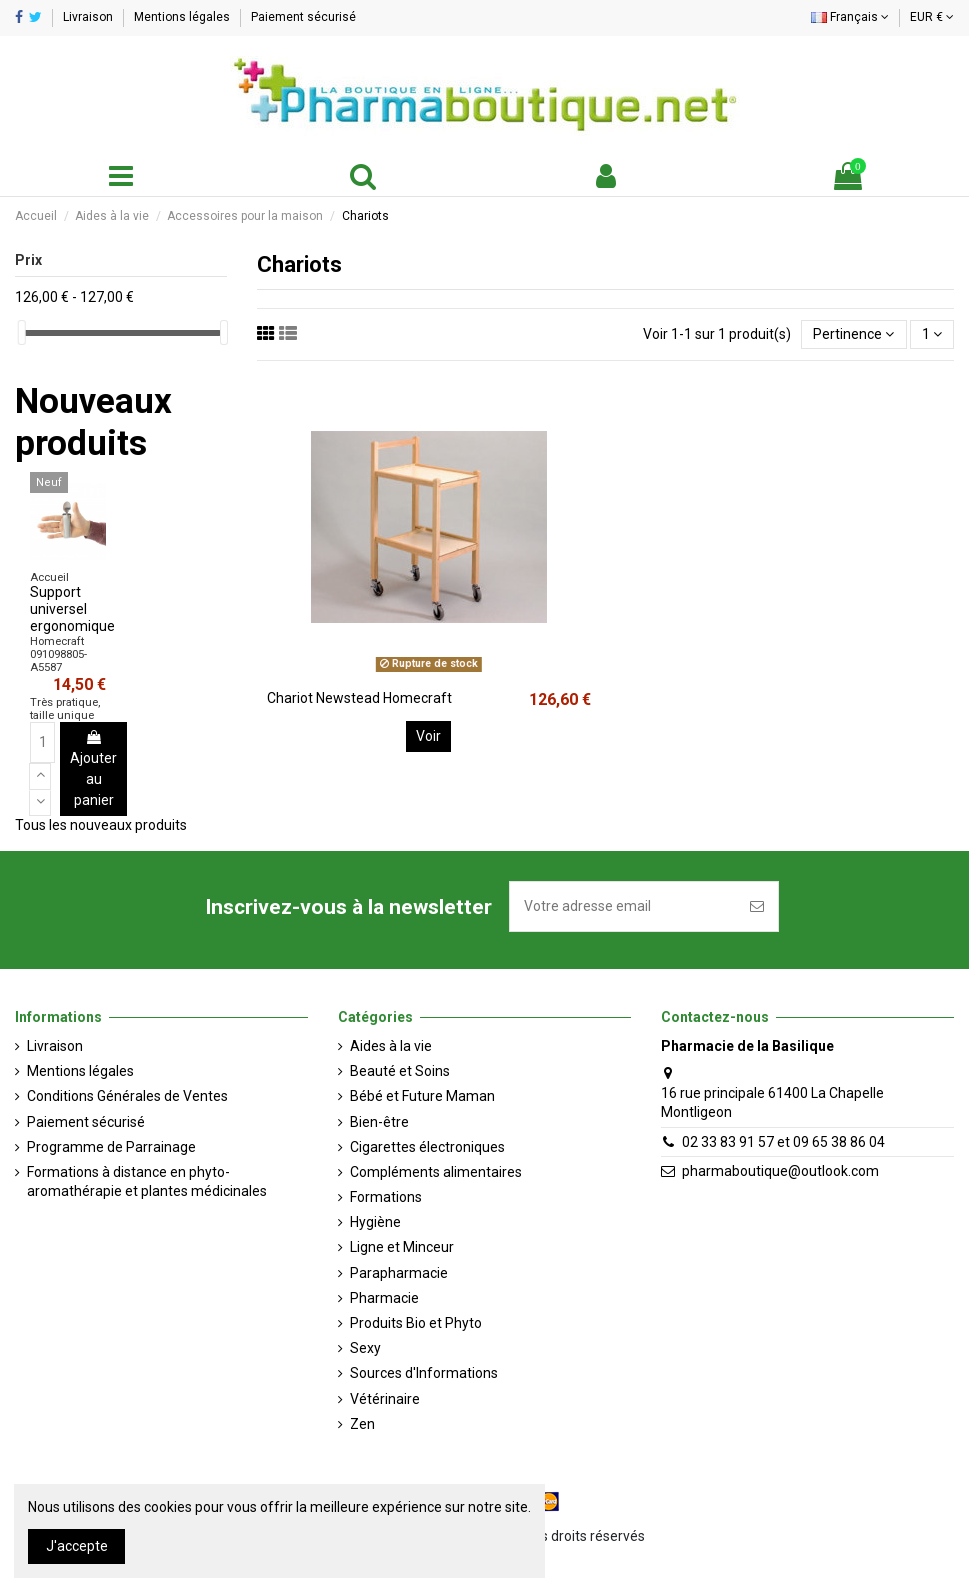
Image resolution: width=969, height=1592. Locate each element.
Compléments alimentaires (436, 1172)
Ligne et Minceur (402, 1247)
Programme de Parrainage (111, 1147)
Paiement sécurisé (303, 17)
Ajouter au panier (93, 769)
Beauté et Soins (400, 1071)
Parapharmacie (399, 1273)
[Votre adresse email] (623, 906)
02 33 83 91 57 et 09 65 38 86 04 (783, 1142)
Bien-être (379, 1122)
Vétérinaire (385, 1399)
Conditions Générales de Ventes (127, 1096)
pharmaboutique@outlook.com (780, 1171)
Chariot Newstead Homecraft (359, 698)
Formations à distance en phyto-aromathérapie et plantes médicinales (147, 1182)
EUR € (932, 17)
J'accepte (77, 1546)
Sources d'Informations (424, 1373)
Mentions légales (183, 17)
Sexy (365, 1348)
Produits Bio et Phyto (416, 1323)
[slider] (22, 332)
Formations (386, 1197)
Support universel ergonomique (72, 609)
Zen (362, 1424)
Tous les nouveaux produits (101, 825)
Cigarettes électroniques (427, 1147)
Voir (428, 736)
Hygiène (375, 1222)
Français (850, 17)
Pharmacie (384, 1298)
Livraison (89, 17)
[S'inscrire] (757, 906)
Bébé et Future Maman (422, 1096)
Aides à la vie (391, 1046)
